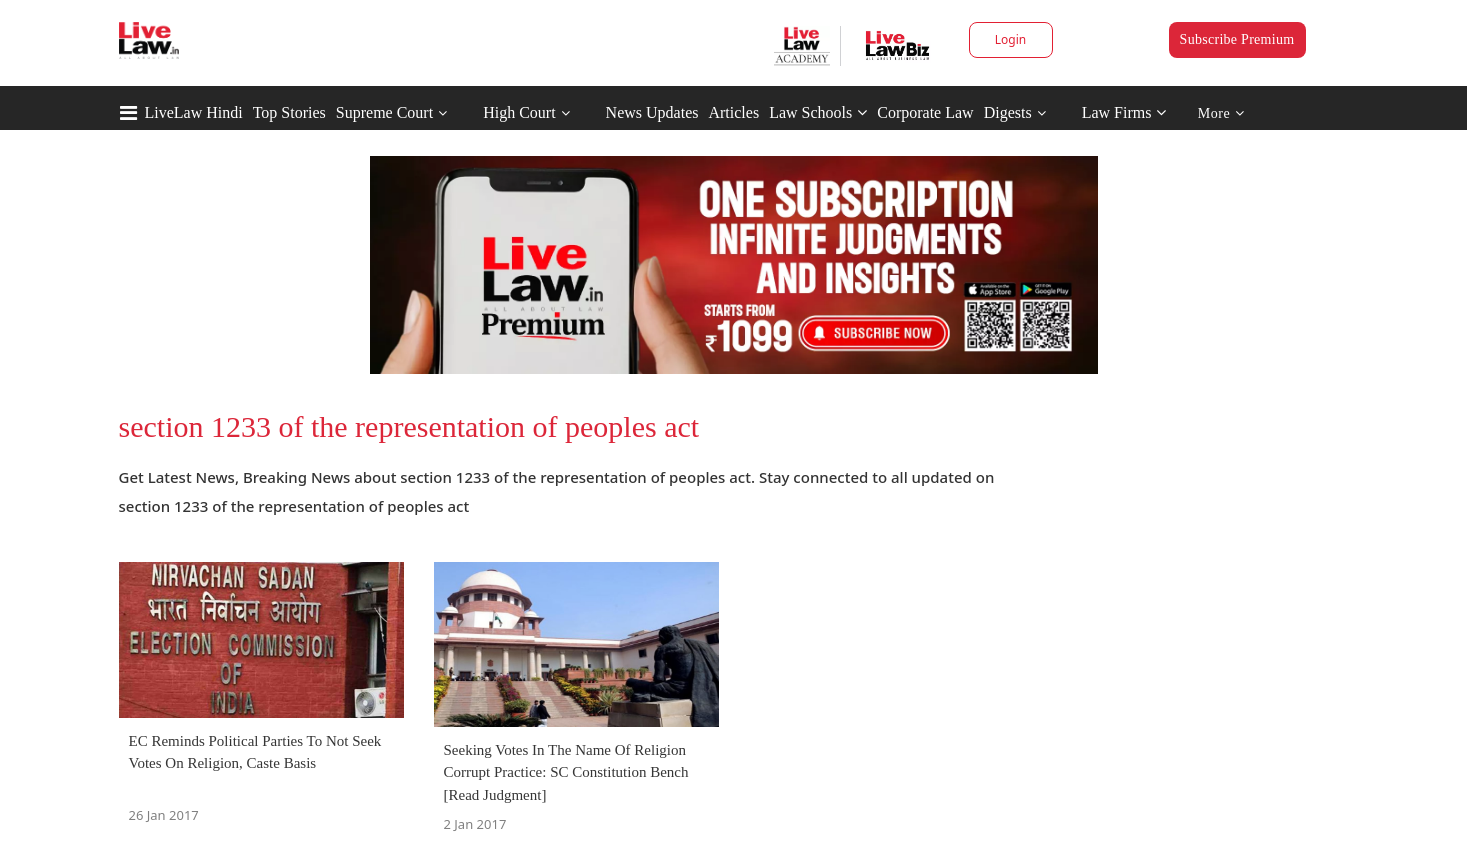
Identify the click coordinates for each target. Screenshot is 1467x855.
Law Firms (1124, 112)
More (1221, 113)
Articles (733, 112)
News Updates (652, 112)
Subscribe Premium (1237, 39)
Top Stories (289, 112)
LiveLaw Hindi (194, 112)
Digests (1008, 112)
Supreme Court (384, 112)
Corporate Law (925, 112)
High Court (519, 112)
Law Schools (818, 112)
